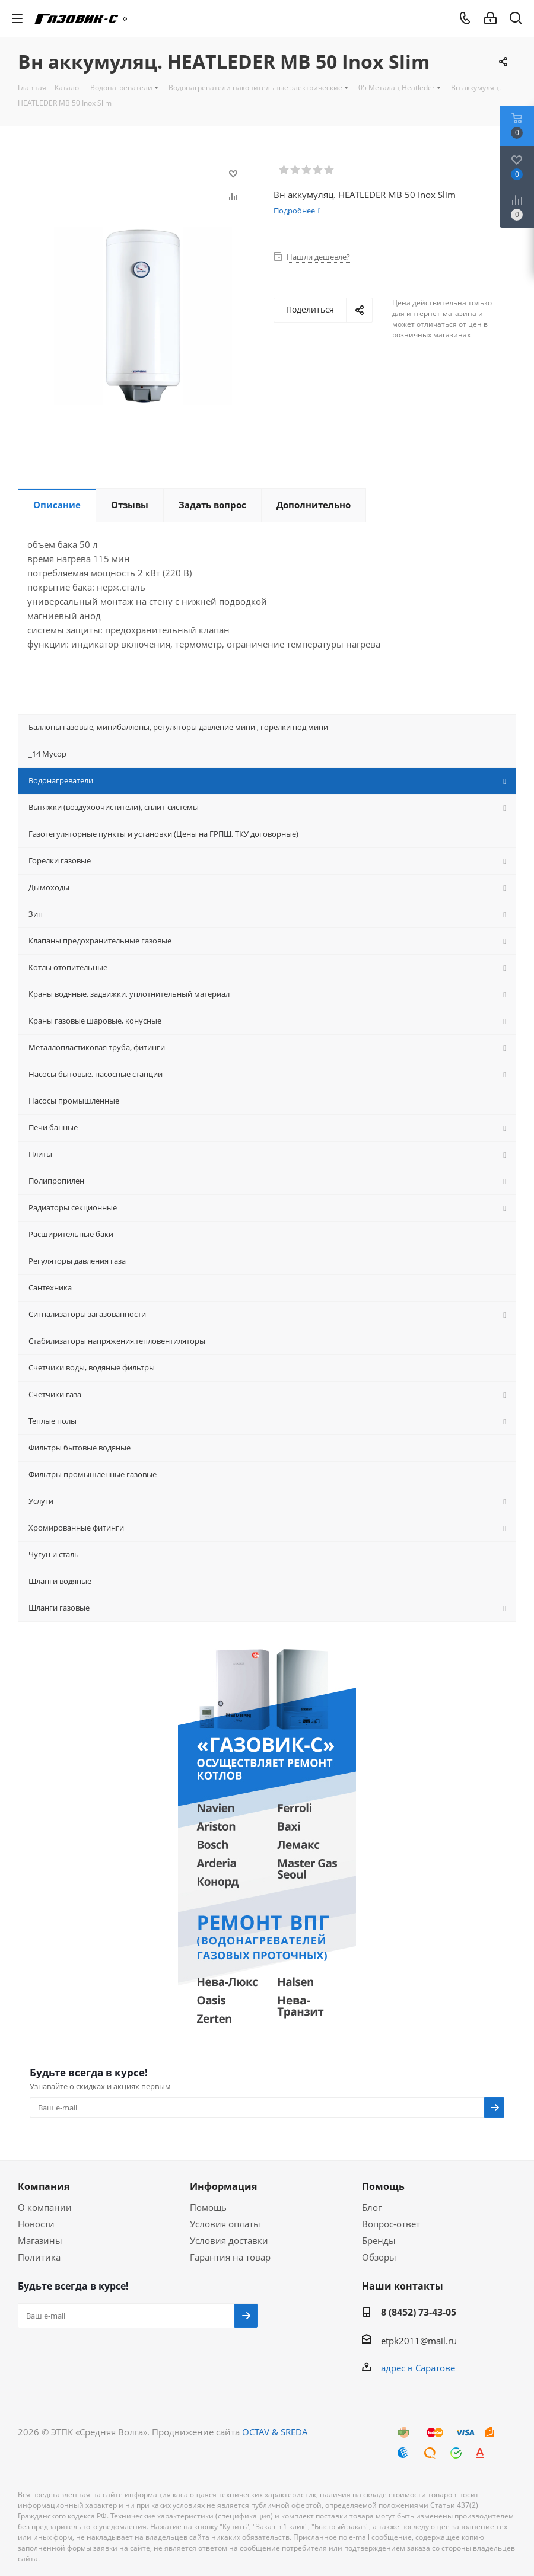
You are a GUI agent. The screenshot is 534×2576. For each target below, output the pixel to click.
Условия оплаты (225, 2224)
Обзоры (379, 2257)
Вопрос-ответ (391, 2224)
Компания (43, 2186)
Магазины (40, 2240)
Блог (372, 2207)
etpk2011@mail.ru (419, 2341)
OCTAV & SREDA (275, 2432)
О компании (45, 2207)
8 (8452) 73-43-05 (418, 2312)
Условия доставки (229, 2240)
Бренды (379, 2240)
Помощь (208, 2207)
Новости (36, 2224)
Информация (223, 2186)
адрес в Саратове (418, 2368)
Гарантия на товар (230, 2257)
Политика (39, 2257)
